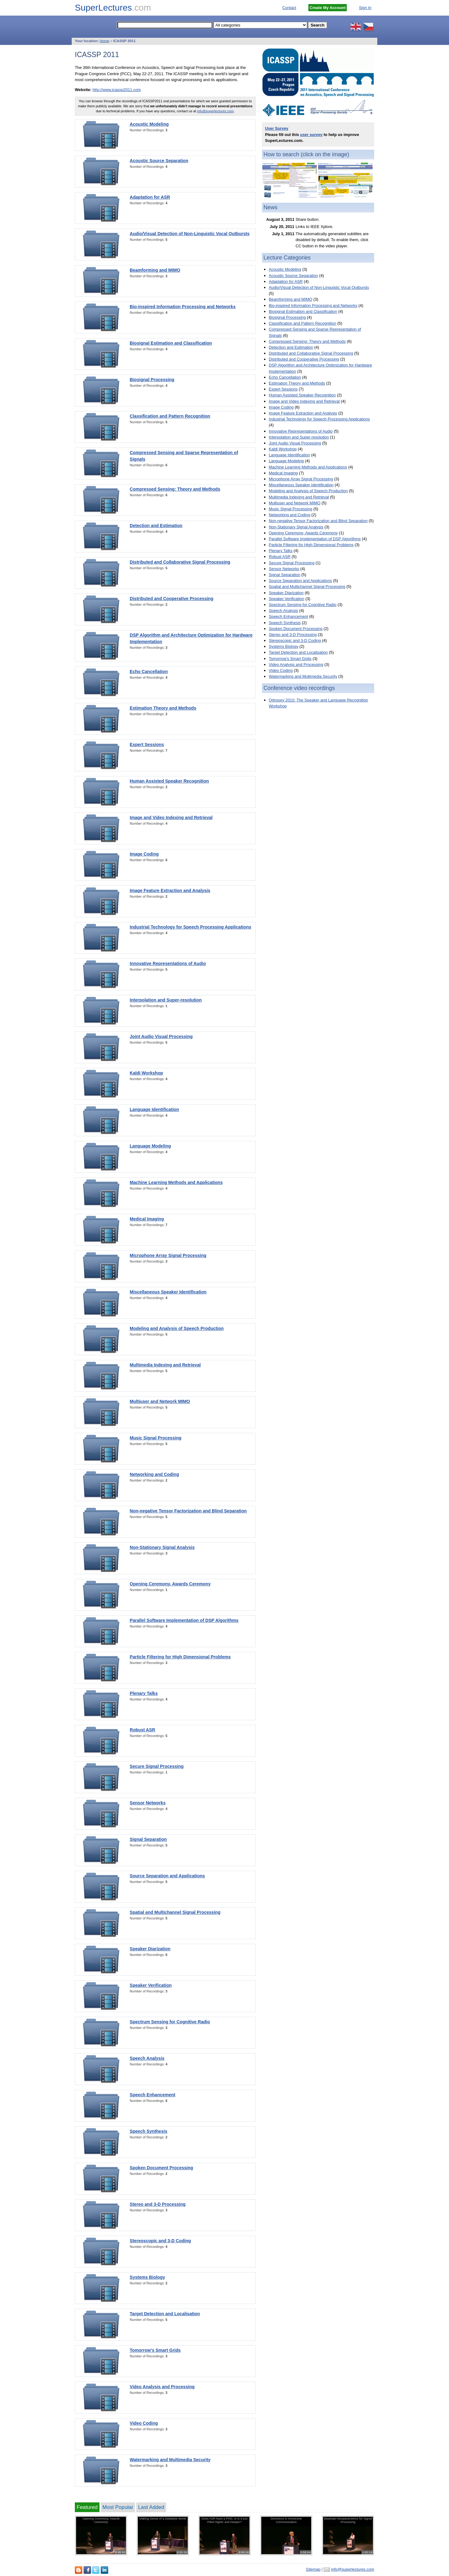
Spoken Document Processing (161, 2167)
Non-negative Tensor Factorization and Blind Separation (188, 1510)
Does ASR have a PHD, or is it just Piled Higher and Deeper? (224, 2520)
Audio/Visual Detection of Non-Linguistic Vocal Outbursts (189, 233)
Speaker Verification (151, 1985)
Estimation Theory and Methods (163, 708)
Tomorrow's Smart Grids (155, 2350)
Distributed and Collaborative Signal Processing (180, 562)
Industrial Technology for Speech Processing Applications (190, 926)
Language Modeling (150, 1145)
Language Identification (154, 1109)
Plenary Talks (144, 1693)
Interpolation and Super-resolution (166, 999)
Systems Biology (147, 2277)
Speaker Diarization (150, 1948)
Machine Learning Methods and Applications (176, 1182)
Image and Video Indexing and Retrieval (171, 817)
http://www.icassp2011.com (117, 89)
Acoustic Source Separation (159, 160)
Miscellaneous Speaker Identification (168, 1291)
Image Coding (144, 853)
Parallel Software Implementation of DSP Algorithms (184, 1620)
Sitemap (313, 2569)
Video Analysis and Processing (162, 2386)
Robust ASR (142, 1729)
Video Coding (144, 2423)
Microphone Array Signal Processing (168, 1255)
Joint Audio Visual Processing (161, 1036)
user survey (311, 134)
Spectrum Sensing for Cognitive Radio (170, 2021)
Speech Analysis (147, 2058)
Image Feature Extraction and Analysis (170, 890)
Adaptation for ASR (150, 197)
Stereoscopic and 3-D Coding (160, 2240)
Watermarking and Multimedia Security (170, 2459)
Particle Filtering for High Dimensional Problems (180, 1656)
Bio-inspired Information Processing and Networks (183, 306)
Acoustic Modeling (149, 124)
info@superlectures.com (215, 111)
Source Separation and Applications (167, 1875)
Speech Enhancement (152, 2094)
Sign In (365, 7)
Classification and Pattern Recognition (170, 416)
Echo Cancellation (149, 671)
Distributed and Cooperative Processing (171, 598)
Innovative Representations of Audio (168, 963)
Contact (289, 7)
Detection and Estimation (156, 525)
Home (104, 41)
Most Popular (118, 2507)
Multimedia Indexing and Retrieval (165, 1364)
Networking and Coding (154, 1474)
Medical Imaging (147, 1218)
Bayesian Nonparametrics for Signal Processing (348, 2520)
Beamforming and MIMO (155, 270)
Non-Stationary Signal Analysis (162, 1547)
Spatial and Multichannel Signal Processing (175, 1912)
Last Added (151, 2507)
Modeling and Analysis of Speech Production (177, 1328)
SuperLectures (113, 7)
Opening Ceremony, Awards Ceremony (170, 1583)
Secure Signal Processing (157, 1766)
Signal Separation (148, 1839)
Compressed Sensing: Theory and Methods (175, 489)
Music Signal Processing (155, 1437)
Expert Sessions (147, 744)
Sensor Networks (148, 1802)
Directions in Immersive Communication (286, 2520)
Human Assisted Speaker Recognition (169, 781)
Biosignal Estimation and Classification (171, 343)
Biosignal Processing (152, 379)
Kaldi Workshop (146, 1072)
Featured (87, 2507)
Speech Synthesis (148, 2131)
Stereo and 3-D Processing (158, 2204)
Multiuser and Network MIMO (160, 1401)
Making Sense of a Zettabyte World (162, 2518)
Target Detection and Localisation (165, 2313)
